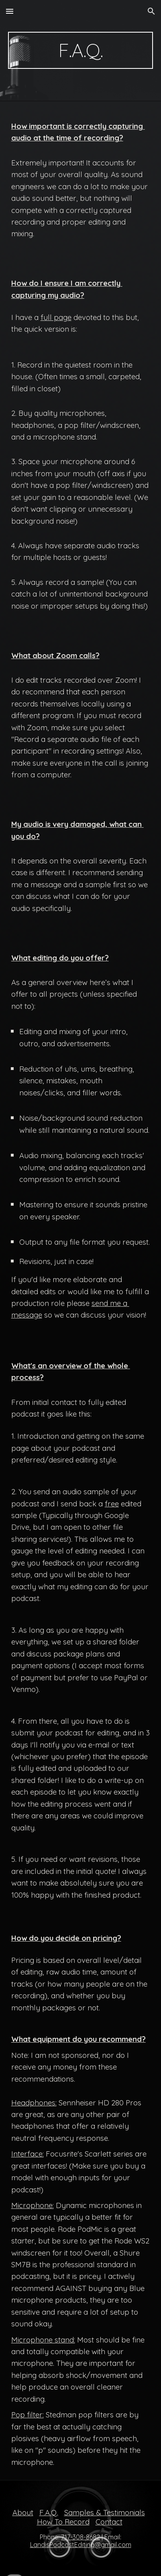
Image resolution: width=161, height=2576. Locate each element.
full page (56, 317)
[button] (9, 11)
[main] (80, 50)
